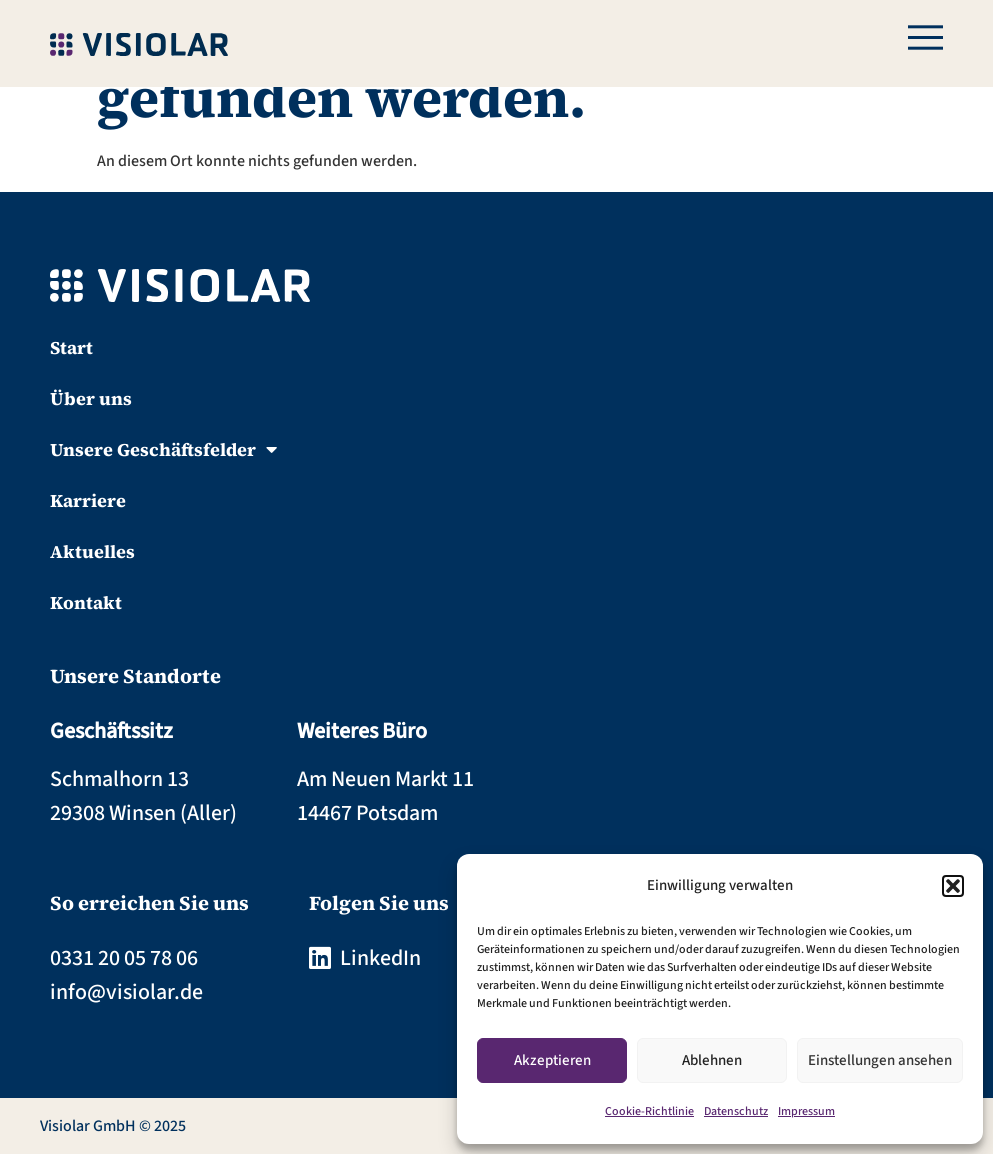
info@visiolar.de (126, 992)
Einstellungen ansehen (880, 1060)
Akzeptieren (552, 1060)
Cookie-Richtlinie (649, 1111)
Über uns (91, 398)
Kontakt (86, 602)
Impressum (806, 1111)
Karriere (88, 500)
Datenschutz (736, 1111)
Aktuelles (92, 551)
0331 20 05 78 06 (124, 958)
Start (71, 347)
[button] (953, 886)
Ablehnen (712, 1060)
